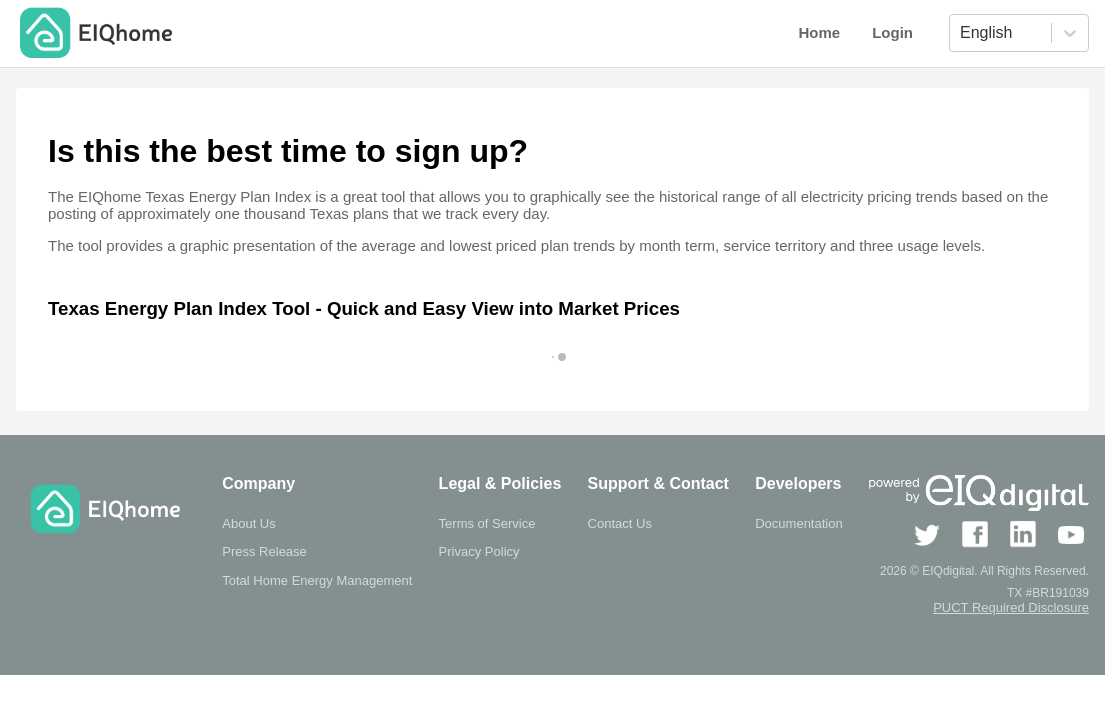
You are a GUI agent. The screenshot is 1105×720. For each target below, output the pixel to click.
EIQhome (116, 33)
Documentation (798, 523)
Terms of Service (487, 523)
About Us (248, 523)
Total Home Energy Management (317, 580)
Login (892, 32)
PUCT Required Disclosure (1011, 607)
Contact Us (620, 523)
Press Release (264, 551)
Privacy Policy (479, 551)
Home (819, 32)
